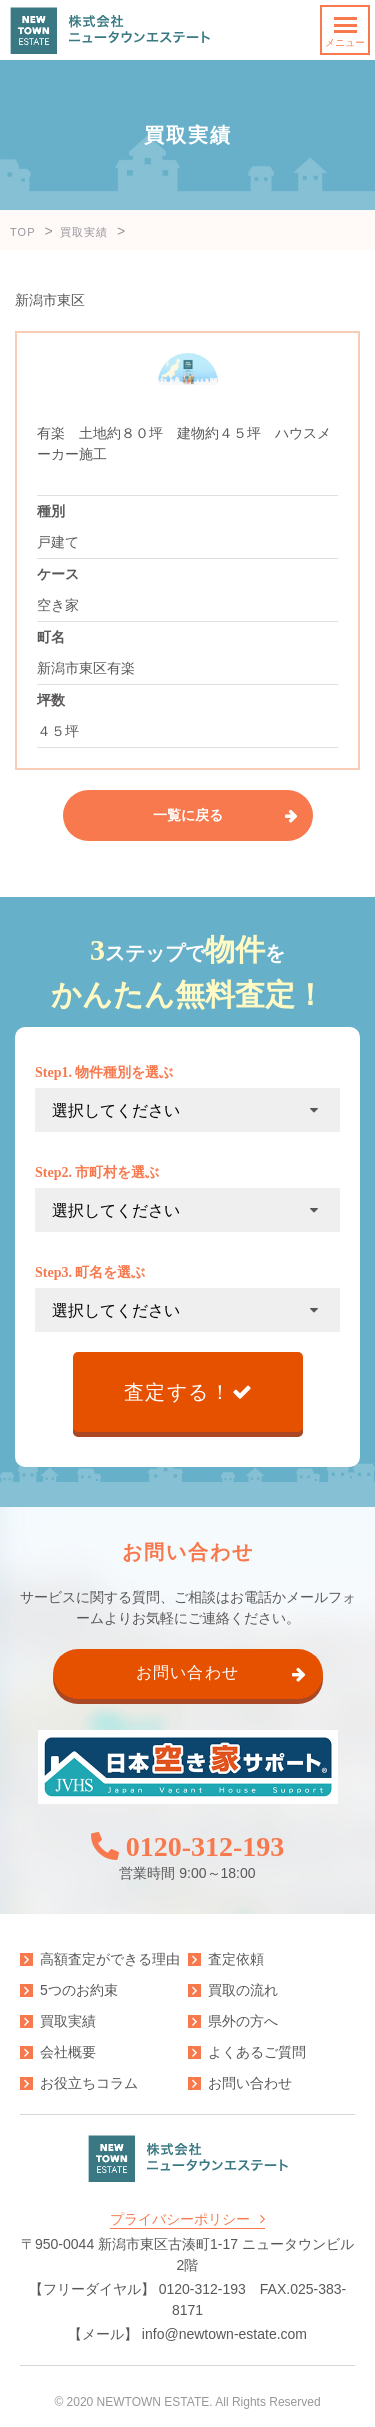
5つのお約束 (79, 1990)
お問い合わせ (250, 2083)
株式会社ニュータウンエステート (110, 30)
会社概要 (68, 2052)
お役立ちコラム (89, 2083)
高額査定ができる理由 (110, 1959)
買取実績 (68, 2021)
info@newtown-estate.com (224, 2334)
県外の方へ (243, 2021)
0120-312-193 (205, 1846)
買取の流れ (243, 1990)
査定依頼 (236, 1959)
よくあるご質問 (257, 2052)
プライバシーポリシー (180, 2219)
